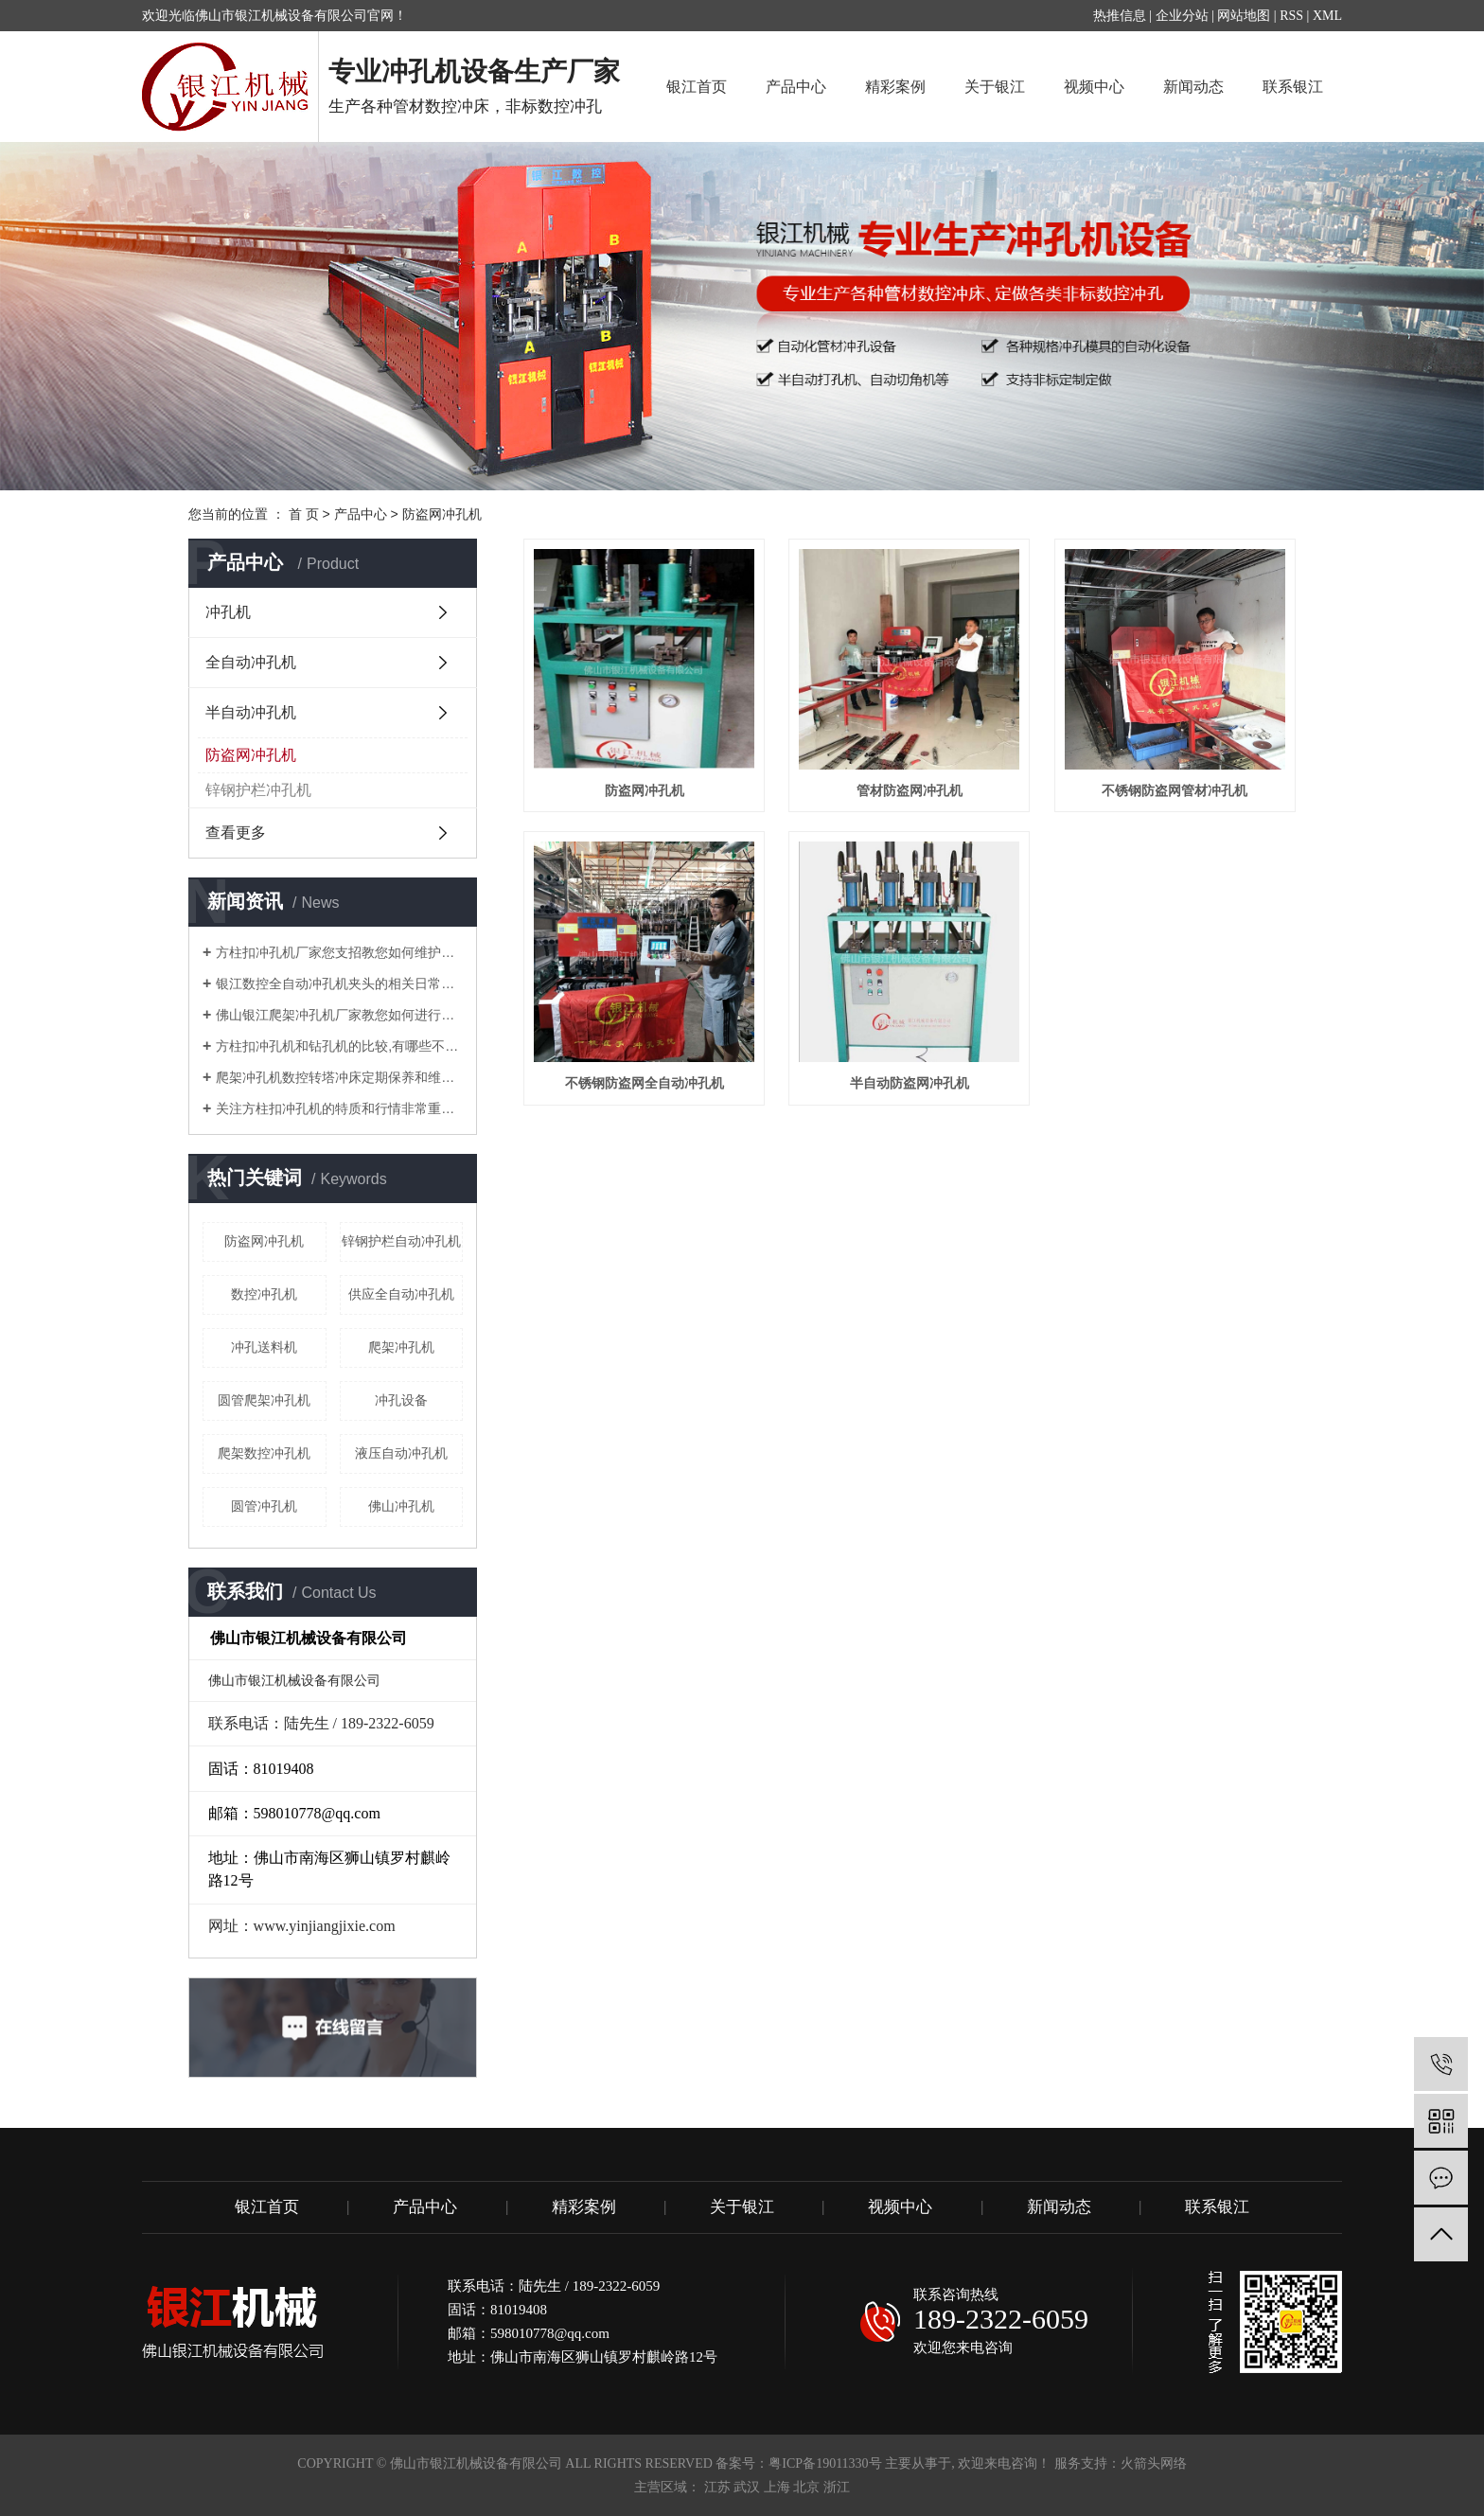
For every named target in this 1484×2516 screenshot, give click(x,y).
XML (1327, 16)
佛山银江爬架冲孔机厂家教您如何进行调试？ (339, 1014)
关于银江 (994, 87)
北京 (806, 2487)
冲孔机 (228, 612)
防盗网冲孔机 (442, 514)
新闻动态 (1193, 87)
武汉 (746, 2487)
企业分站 (1182, 16)
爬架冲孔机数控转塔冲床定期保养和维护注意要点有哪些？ (339, 1077)
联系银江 (1293, 87)
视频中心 (1094, 87)
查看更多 (235, 832)
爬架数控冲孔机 (264, 1453)
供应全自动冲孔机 (401, 1294)
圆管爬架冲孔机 (264, 1400)
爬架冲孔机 (401, 1347)
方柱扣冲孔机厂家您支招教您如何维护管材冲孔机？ (339, 952)
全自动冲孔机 (250, 662)
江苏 (717, 2487)
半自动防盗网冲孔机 (909, 1082)
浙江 (836, 2487)
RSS (1291, 16)
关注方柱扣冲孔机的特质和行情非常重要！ (339, 1108)
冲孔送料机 (264, 1347)
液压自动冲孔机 (401, 1453)
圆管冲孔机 (264, 1506)
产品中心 (796, 87)
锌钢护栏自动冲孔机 (401, 1241)
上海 (777, 2487)
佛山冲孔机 (401, 1506)
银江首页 (696, 87)
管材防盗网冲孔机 (910, 790)
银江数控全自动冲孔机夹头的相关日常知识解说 (339, 983)
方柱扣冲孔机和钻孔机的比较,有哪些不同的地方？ (339, 1046)
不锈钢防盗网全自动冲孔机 (644, 1082)
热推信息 (1119, 16)
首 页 (304, 514)
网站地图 (1243, 16)
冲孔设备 (401, 1400)
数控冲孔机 (264, 1294)
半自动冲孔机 (250, 712)
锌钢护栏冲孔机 (258, 790)
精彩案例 (895, 87)
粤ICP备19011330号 (824, 2463)
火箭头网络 (1154, 2463)
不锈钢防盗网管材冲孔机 (1174, 790)
